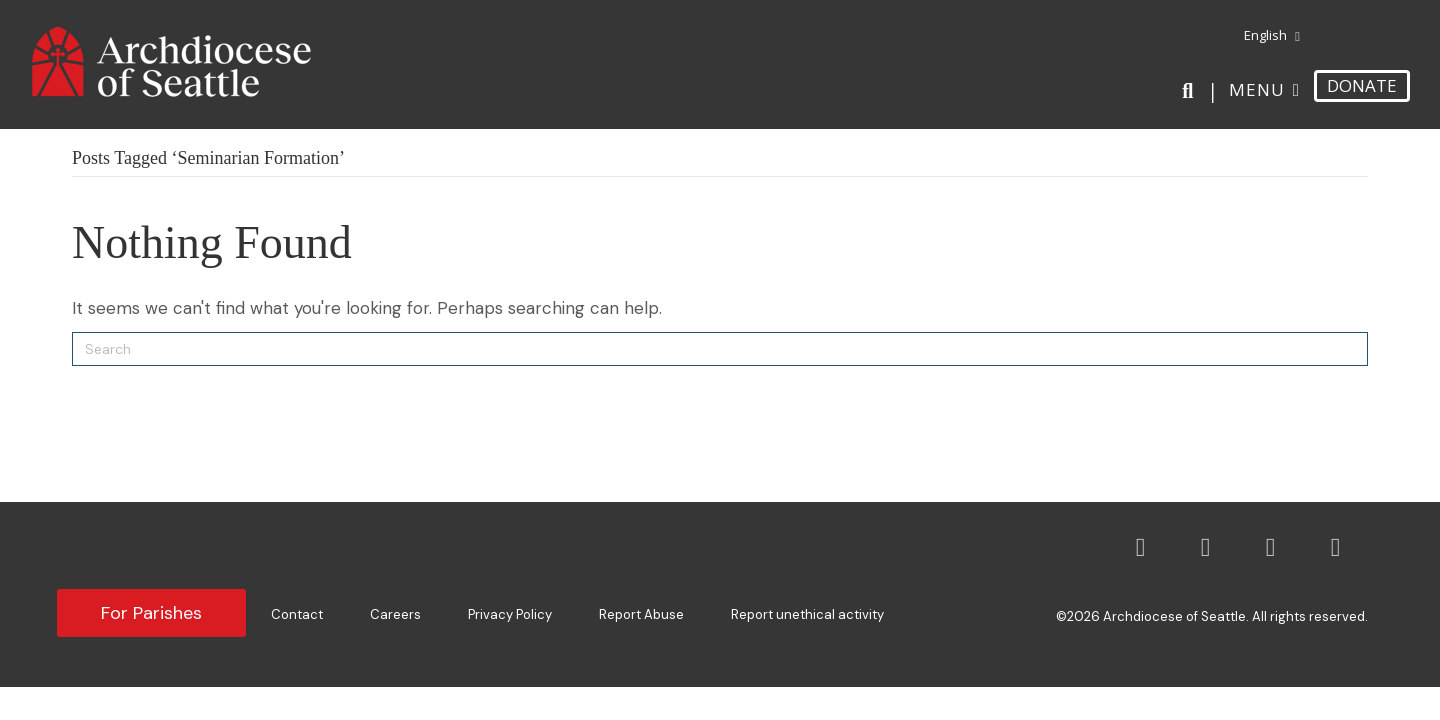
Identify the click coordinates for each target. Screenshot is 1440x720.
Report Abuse (641, 614)
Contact (297, 614)
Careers (395, 614)
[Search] (1191, 91)
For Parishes (151, 613)
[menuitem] (1264, 36)
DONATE (1362, 85)
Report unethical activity (807, 614)
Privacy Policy (510, 614)
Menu (1257, 89)
